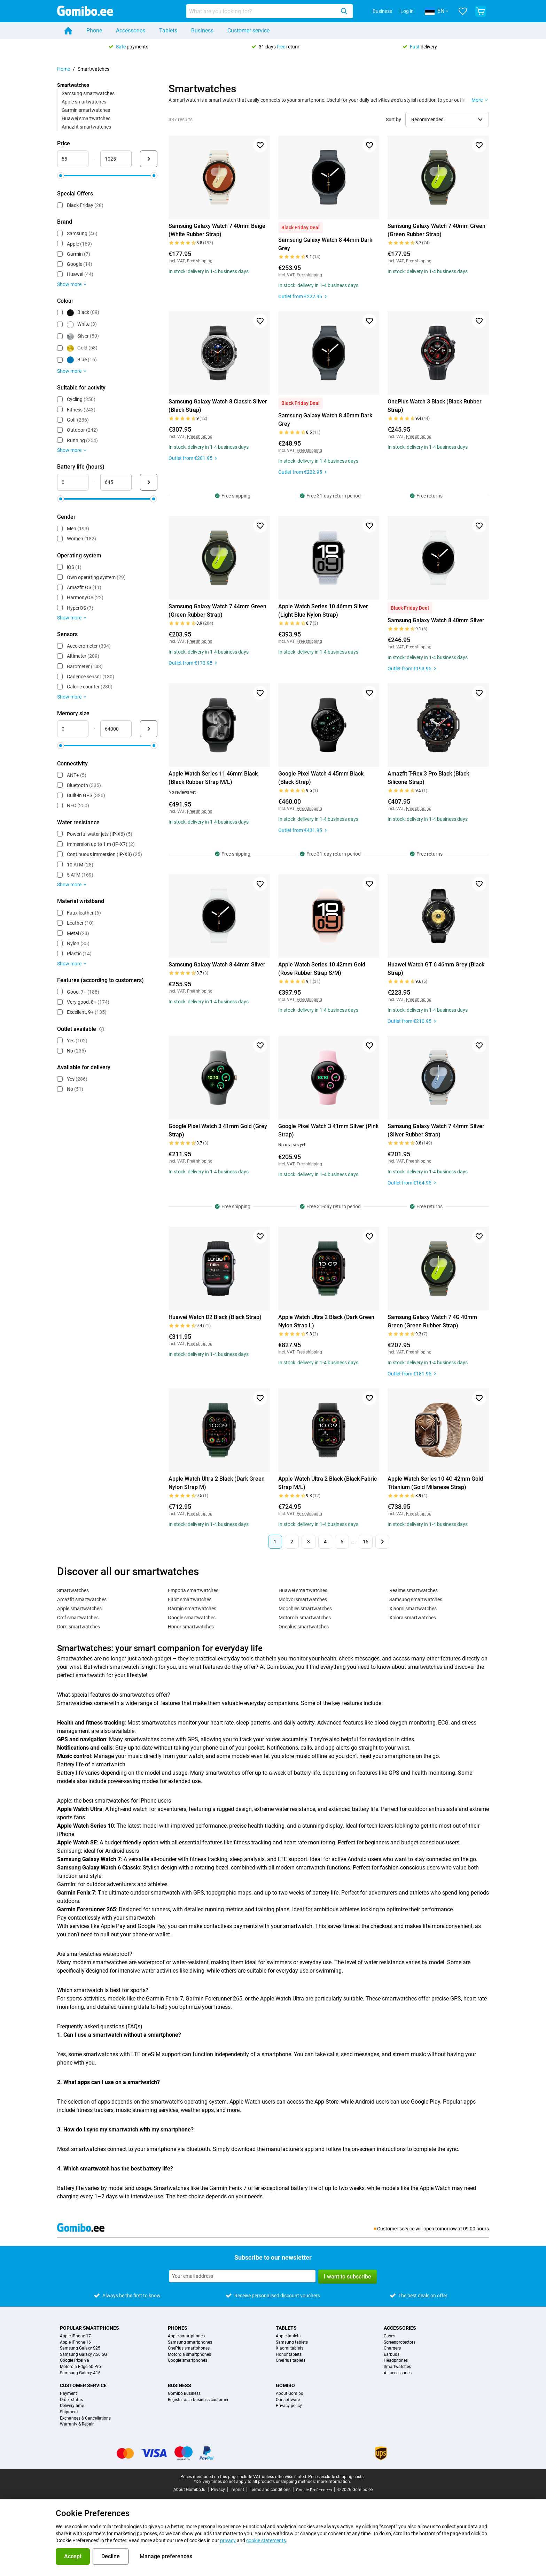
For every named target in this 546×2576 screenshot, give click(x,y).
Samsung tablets (292, 2342)
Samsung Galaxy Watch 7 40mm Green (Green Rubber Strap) (436, 230)
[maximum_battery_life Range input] (116, 482)
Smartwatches (73, 1590)
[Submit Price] (148, 159)
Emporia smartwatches (193, 1590)
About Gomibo (289, 2393)
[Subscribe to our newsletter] (242, 2276)
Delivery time (72, 2406)
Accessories (130, 30)
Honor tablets (289, 2354)
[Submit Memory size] (148, 728)
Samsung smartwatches (88, 93)
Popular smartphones (89, 2328)
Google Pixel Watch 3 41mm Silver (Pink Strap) (328, 1130)
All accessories (398, 2373)
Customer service (248, 30)
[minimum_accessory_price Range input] (72, 159)
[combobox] (269, 11)
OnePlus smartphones (189, 2348)
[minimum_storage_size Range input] (72, 728)
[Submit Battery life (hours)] (148, 482)
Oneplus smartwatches (304, 1626)
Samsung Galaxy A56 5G (83, 2354)
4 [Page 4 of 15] (325, 1541)
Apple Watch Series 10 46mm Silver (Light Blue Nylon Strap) (323, 610)
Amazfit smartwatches (86, 127)
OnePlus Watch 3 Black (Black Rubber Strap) (435, 405)
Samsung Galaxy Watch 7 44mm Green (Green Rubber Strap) (217, 610)
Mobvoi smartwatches (303, 1599)
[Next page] (382, 1542)
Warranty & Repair (77, 2424)
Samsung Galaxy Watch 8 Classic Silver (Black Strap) (218, 405)
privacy (228, 2540)
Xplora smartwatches (412, 1617)
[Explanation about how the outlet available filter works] (101, 1029)
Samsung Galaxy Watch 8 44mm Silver (217, 964)
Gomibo (285, 2385)
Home (63, 69)
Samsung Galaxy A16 (80, 2373)
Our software (288, 2400)
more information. (334, 2481)
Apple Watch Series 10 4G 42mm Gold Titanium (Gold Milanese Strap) (435, 1482)
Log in (407, 11)
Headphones (396, 2360)
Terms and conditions (270, 2489)
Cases (389, 2336)
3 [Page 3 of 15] (308, 1541)
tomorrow (446, 2228)
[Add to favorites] (260, 145)
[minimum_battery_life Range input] (72, 482)
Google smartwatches (192, 1617)
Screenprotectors (399, 2342)
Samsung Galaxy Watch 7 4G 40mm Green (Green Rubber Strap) (432, 1321)
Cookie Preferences (314, 2490)
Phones (177, 2328)
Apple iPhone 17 (75, 2336)
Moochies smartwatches (305, 1608)
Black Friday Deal (300, 227)
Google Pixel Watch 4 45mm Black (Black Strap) (321, 777)
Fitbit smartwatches (189, 1599)
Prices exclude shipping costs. (336, 2476)
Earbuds (391, 2354)
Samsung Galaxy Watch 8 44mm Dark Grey (325, 244)
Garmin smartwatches (86, 110)
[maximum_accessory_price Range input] (116, 159)
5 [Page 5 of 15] (342, 1541)
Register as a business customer (198, 2400)
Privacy (218, 2489)
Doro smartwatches (78, 1626)
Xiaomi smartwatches (413, 1608)
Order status (71, 2400)
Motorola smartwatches (305, 1617)
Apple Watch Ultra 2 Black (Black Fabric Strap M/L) (327, 1482)
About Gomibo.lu (189, 2489)
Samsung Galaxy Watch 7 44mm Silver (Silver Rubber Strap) (436, 1130)
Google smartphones (187, 2360)
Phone (94, 30)
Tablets (168, 30)
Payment (68, 2393)
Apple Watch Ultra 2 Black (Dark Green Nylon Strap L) (326, 1321)
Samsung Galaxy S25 (80, 2348)
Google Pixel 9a (74, 2360)
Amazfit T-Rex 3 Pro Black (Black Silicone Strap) (428, 777)
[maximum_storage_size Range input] (116, 728)
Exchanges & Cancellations (85, 2418)
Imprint (237, 2489)
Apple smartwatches (84, 102)
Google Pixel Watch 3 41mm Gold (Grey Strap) (218, 1130)
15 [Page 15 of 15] (365, 1541)
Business (382, 11)
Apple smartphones (186, 2336)
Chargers (392, 2348)
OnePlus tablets (290, 2360)
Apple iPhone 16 (75, 2342)
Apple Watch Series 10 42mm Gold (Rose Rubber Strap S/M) (321, 968)
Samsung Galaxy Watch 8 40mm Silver (436, 620)
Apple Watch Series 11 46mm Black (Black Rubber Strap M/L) (213, 777)
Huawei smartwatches (86, 118)
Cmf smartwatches (78, 1617)
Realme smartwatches (413, 1590)
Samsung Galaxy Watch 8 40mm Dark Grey (325, 419)
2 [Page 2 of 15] (291, 1541)
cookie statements (266, 2540)
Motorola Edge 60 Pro (80, 2367)
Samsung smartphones (190, 2342)
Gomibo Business (184, 2393)
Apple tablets (288, 2336)
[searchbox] (262, 11)
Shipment (69, 2412)
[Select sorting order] (447, 119)
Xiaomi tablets (289, 2348)
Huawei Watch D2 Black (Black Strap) (215, 1317)
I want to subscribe (347, 2276)
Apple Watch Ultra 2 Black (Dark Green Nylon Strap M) (217, 1482)
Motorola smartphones (189, 2354)
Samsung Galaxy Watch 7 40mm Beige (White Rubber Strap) (217, 230)
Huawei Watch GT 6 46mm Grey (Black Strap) (436, 968)
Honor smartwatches (191, 1626)
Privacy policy (289, 2406)
